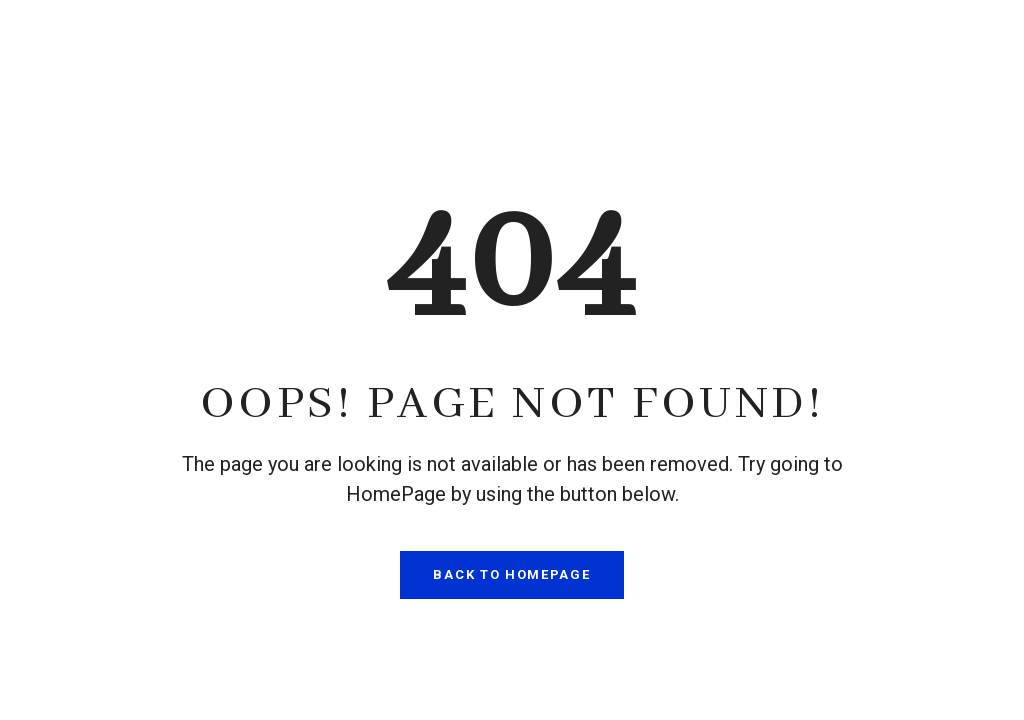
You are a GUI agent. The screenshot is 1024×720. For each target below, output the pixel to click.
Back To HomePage (511, 574)
